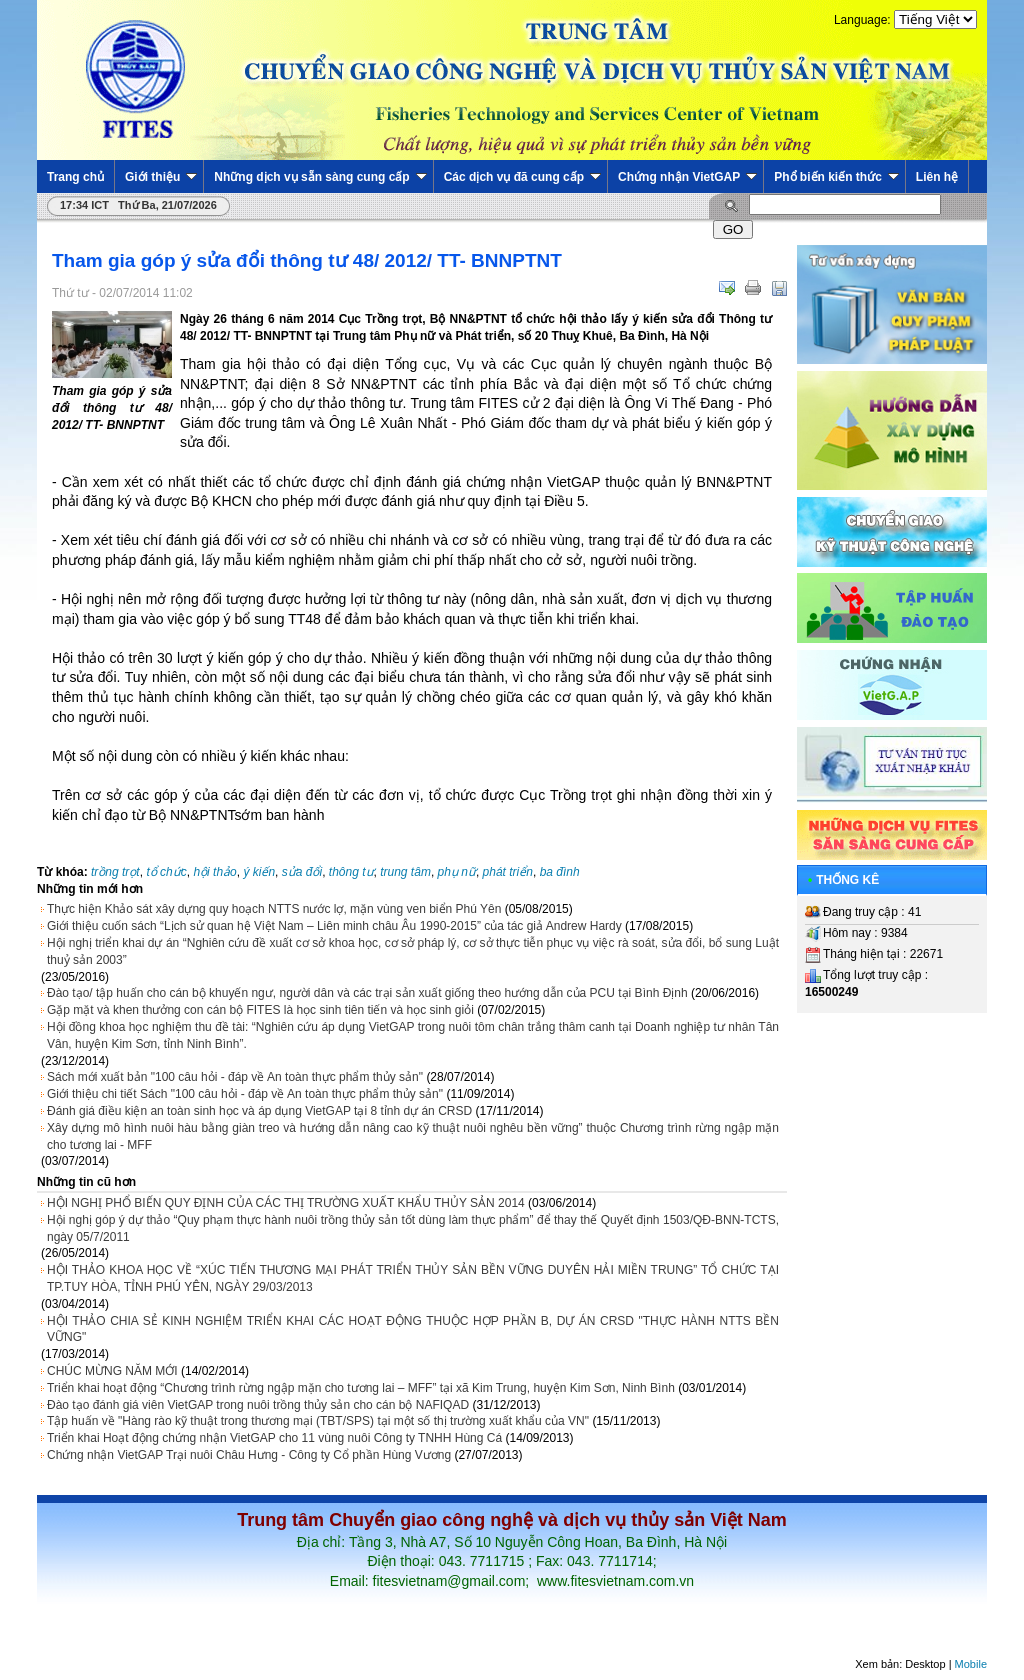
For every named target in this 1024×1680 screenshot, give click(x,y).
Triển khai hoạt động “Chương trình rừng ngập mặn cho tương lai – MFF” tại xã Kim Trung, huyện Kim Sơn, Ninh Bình (361, 1388)
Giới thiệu (161, 177)
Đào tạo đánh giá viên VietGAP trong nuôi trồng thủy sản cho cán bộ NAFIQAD (258, 1405)
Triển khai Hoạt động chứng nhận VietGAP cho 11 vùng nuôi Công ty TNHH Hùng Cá (274, 1438)
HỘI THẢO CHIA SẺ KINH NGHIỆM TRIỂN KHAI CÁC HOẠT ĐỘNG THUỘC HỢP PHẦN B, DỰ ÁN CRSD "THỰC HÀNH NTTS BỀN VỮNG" (413, 1329)
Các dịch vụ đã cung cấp (522, 177)
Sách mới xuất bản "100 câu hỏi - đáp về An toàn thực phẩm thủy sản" (235, 1077)
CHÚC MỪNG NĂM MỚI (112, 1371)
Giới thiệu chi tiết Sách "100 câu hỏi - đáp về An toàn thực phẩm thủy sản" (245, 1094)
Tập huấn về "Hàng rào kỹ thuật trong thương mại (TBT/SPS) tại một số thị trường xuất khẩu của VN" (318, 1421)
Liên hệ (937, 177)
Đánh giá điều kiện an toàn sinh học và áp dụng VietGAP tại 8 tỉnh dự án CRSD (259, 1111)
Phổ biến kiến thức (836, 177)
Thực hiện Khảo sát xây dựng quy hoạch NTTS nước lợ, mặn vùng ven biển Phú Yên (274, 909)
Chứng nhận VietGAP (687, 177)
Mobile (971, 1664)
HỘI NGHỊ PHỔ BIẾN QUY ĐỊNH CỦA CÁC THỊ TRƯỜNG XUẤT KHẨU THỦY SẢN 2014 (286, 1203)
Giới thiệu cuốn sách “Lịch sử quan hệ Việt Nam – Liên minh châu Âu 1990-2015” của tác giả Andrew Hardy (334, 926)
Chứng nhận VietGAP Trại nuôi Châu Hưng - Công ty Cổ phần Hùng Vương (249, 1455)
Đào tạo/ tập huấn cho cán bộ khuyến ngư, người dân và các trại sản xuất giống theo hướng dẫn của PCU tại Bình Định (367, 993)
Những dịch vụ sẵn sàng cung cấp (320, 177)
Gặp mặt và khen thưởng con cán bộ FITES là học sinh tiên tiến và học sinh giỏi (260, 1010)
